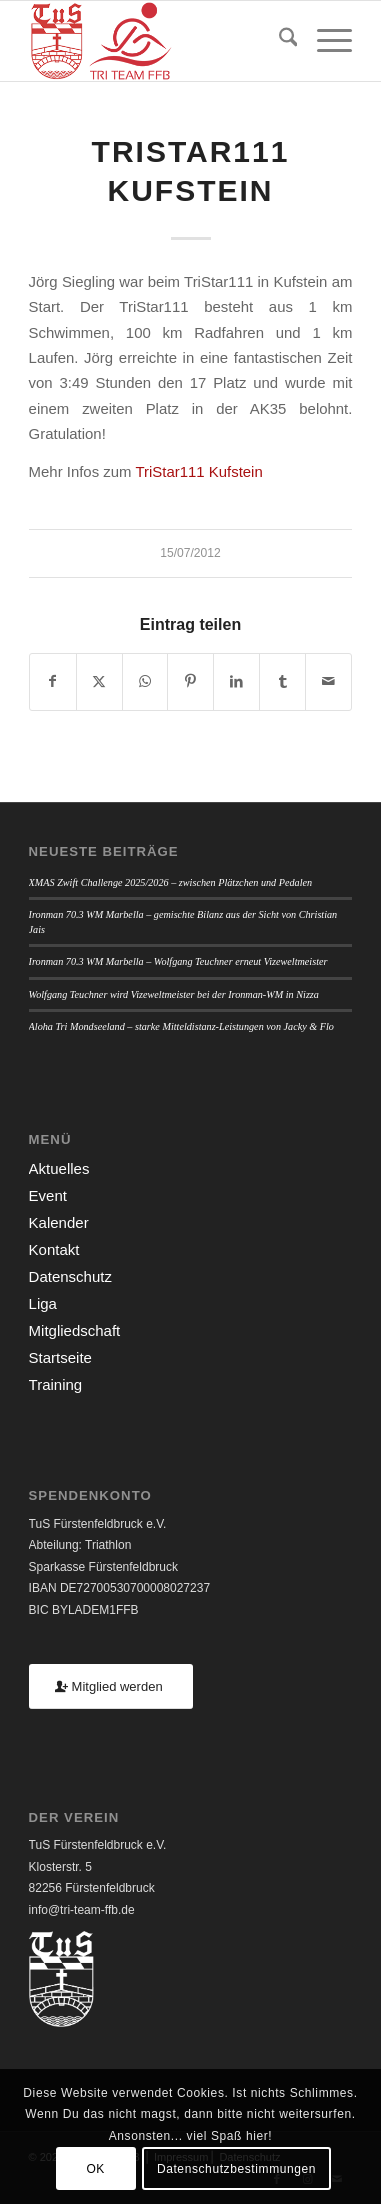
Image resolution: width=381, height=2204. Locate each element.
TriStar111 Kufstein (198, 471)
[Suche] (278, 41)
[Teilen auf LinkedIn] (236, 681)
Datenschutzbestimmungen (236, 2169)
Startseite (60, 1357)
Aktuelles (59, 1168)
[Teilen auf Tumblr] (282, 681)
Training (56, 1384)
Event (48, 1195)
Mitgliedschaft (75, 1330)
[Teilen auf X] (99, 681)
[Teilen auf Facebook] (53, 681)
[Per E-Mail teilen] (328, 681)
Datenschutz (70, 1276)
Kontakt (54, 1249)
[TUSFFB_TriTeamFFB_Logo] (158, 41)
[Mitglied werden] (111, 1686)
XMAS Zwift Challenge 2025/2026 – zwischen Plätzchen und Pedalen (171, 882)
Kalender (59, 1222)
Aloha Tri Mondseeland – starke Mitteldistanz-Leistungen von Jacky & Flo (181, 1026)
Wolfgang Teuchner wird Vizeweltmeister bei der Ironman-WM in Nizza (174, 994)
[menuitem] (278, 41)
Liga (43, 1303)
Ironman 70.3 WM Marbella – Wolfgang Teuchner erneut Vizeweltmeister (178, 961)
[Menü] (324, 41)
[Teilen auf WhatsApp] (145, 681)
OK (95, 2169)
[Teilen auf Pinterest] (190, 681)
